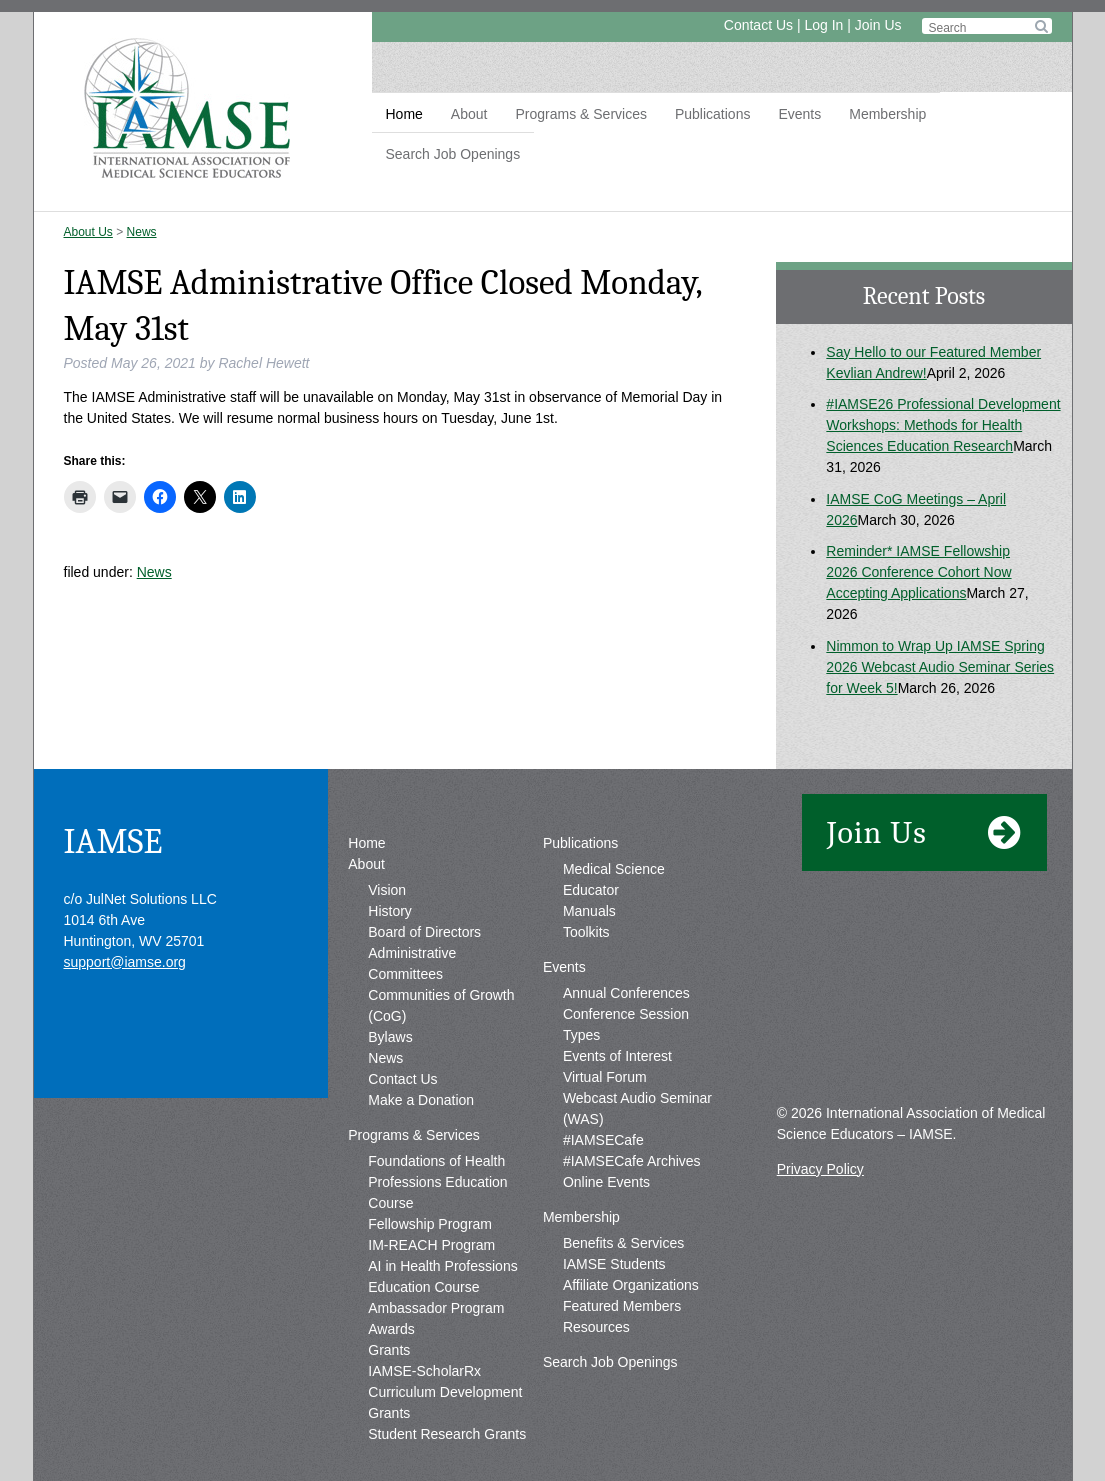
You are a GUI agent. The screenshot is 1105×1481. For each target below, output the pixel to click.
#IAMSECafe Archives (632, 1161)
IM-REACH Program (431, 1245)
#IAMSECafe (603, 1140)
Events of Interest (617, 1056)
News (142, 232)
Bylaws (390, 1037)
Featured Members (622, 1306)
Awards (391, 1329)
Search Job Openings (453, 154)
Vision (387, 890)
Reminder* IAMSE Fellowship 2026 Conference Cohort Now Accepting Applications (918, 572)
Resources (596, 1327)
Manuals (589, 911)
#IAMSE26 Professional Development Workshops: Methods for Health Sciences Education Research (943, 425)
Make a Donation (421, 1100)
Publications (713, 114)
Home (404, 114)
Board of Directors (424, 932)
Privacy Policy (820, 1169)
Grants (389, 1350)
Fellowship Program (430, 1224)
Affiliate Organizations (631, 1285)
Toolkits (586, 932)
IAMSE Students (614, 1264)
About (469, 114)
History (390, 911)
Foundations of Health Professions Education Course (437, 1182)
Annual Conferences (626, 993)
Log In (823, 25)
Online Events (606, 1182)
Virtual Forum (605, 1077)
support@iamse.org (125, 962)
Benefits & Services (623, 1243)
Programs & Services (580, 114)
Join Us (878, 25)
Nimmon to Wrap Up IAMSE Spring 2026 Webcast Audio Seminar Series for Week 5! (940, 667)
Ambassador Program (436, 1308)
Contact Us (758, 25)
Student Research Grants (447, 1434)
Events (799, 114)
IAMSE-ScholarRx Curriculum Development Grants (445, 1392)
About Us (88, 232)
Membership (887, 114)
